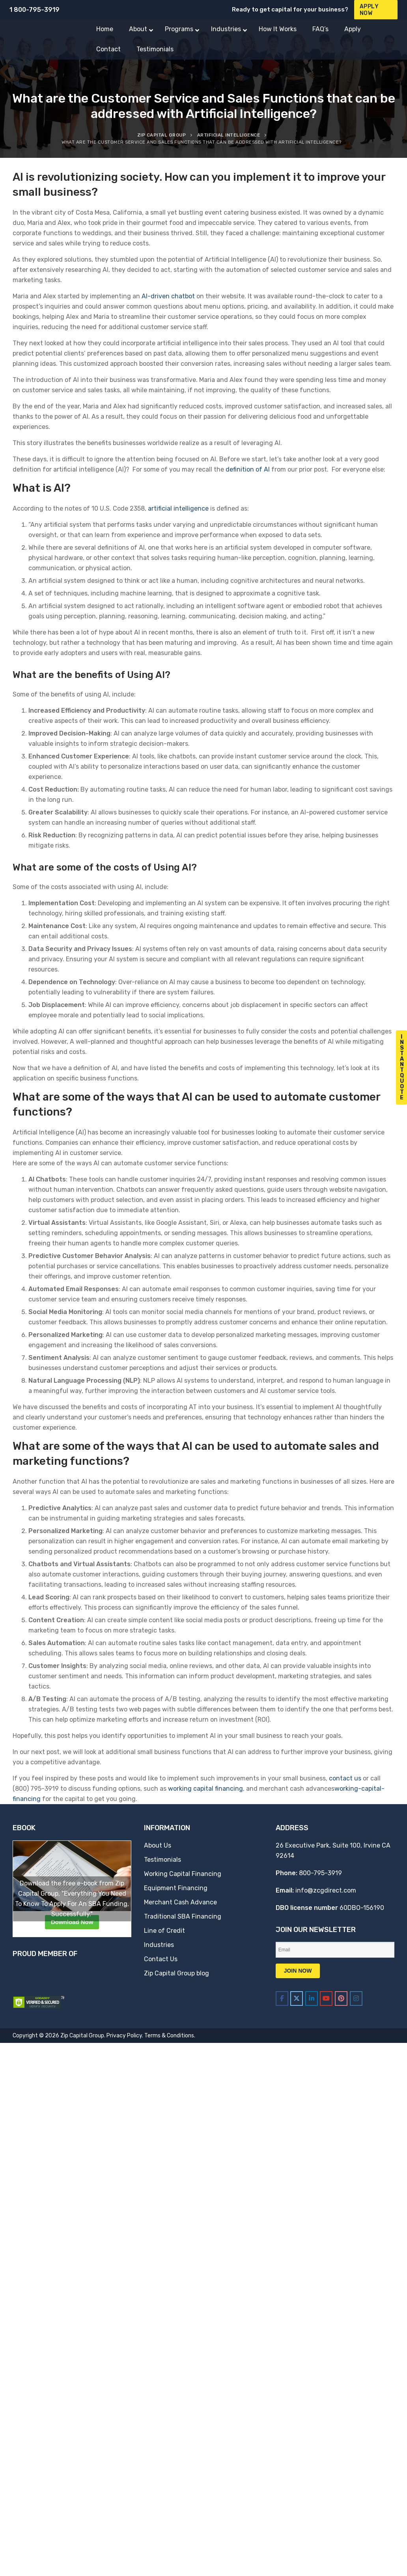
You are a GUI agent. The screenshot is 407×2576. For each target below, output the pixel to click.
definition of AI (248, 469)
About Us (157, 1845)
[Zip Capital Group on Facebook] (282, 1998)
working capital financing (205, 1788)
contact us (345, 1778)
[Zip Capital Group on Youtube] (326, 1998)
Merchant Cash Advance (180, 1902)
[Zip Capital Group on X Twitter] (296, 1998)
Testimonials (162, 1859)
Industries (159, 1945)
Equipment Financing (175, 1888)
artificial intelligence (178, 508)
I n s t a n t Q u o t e (402, 1067)
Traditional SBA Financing (182, 1916)
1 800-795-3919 (34, 9)
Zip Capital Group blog (176, 1973)
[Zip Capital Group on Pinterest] (341, 1998)
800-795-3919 (320, 1873)
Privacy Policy (124, 2035)
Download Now (72, 1922)
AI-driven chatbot (168, 296)
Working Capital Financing (182, 1874)
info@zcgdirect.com (325, 1890)
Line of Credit (164, 1930)
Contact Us (160, 1959)
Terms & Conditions (169, 2035)
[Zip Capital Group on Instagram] (356, 1998)
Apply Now (369, 10)
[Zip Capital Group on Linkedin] (311, 1998)
